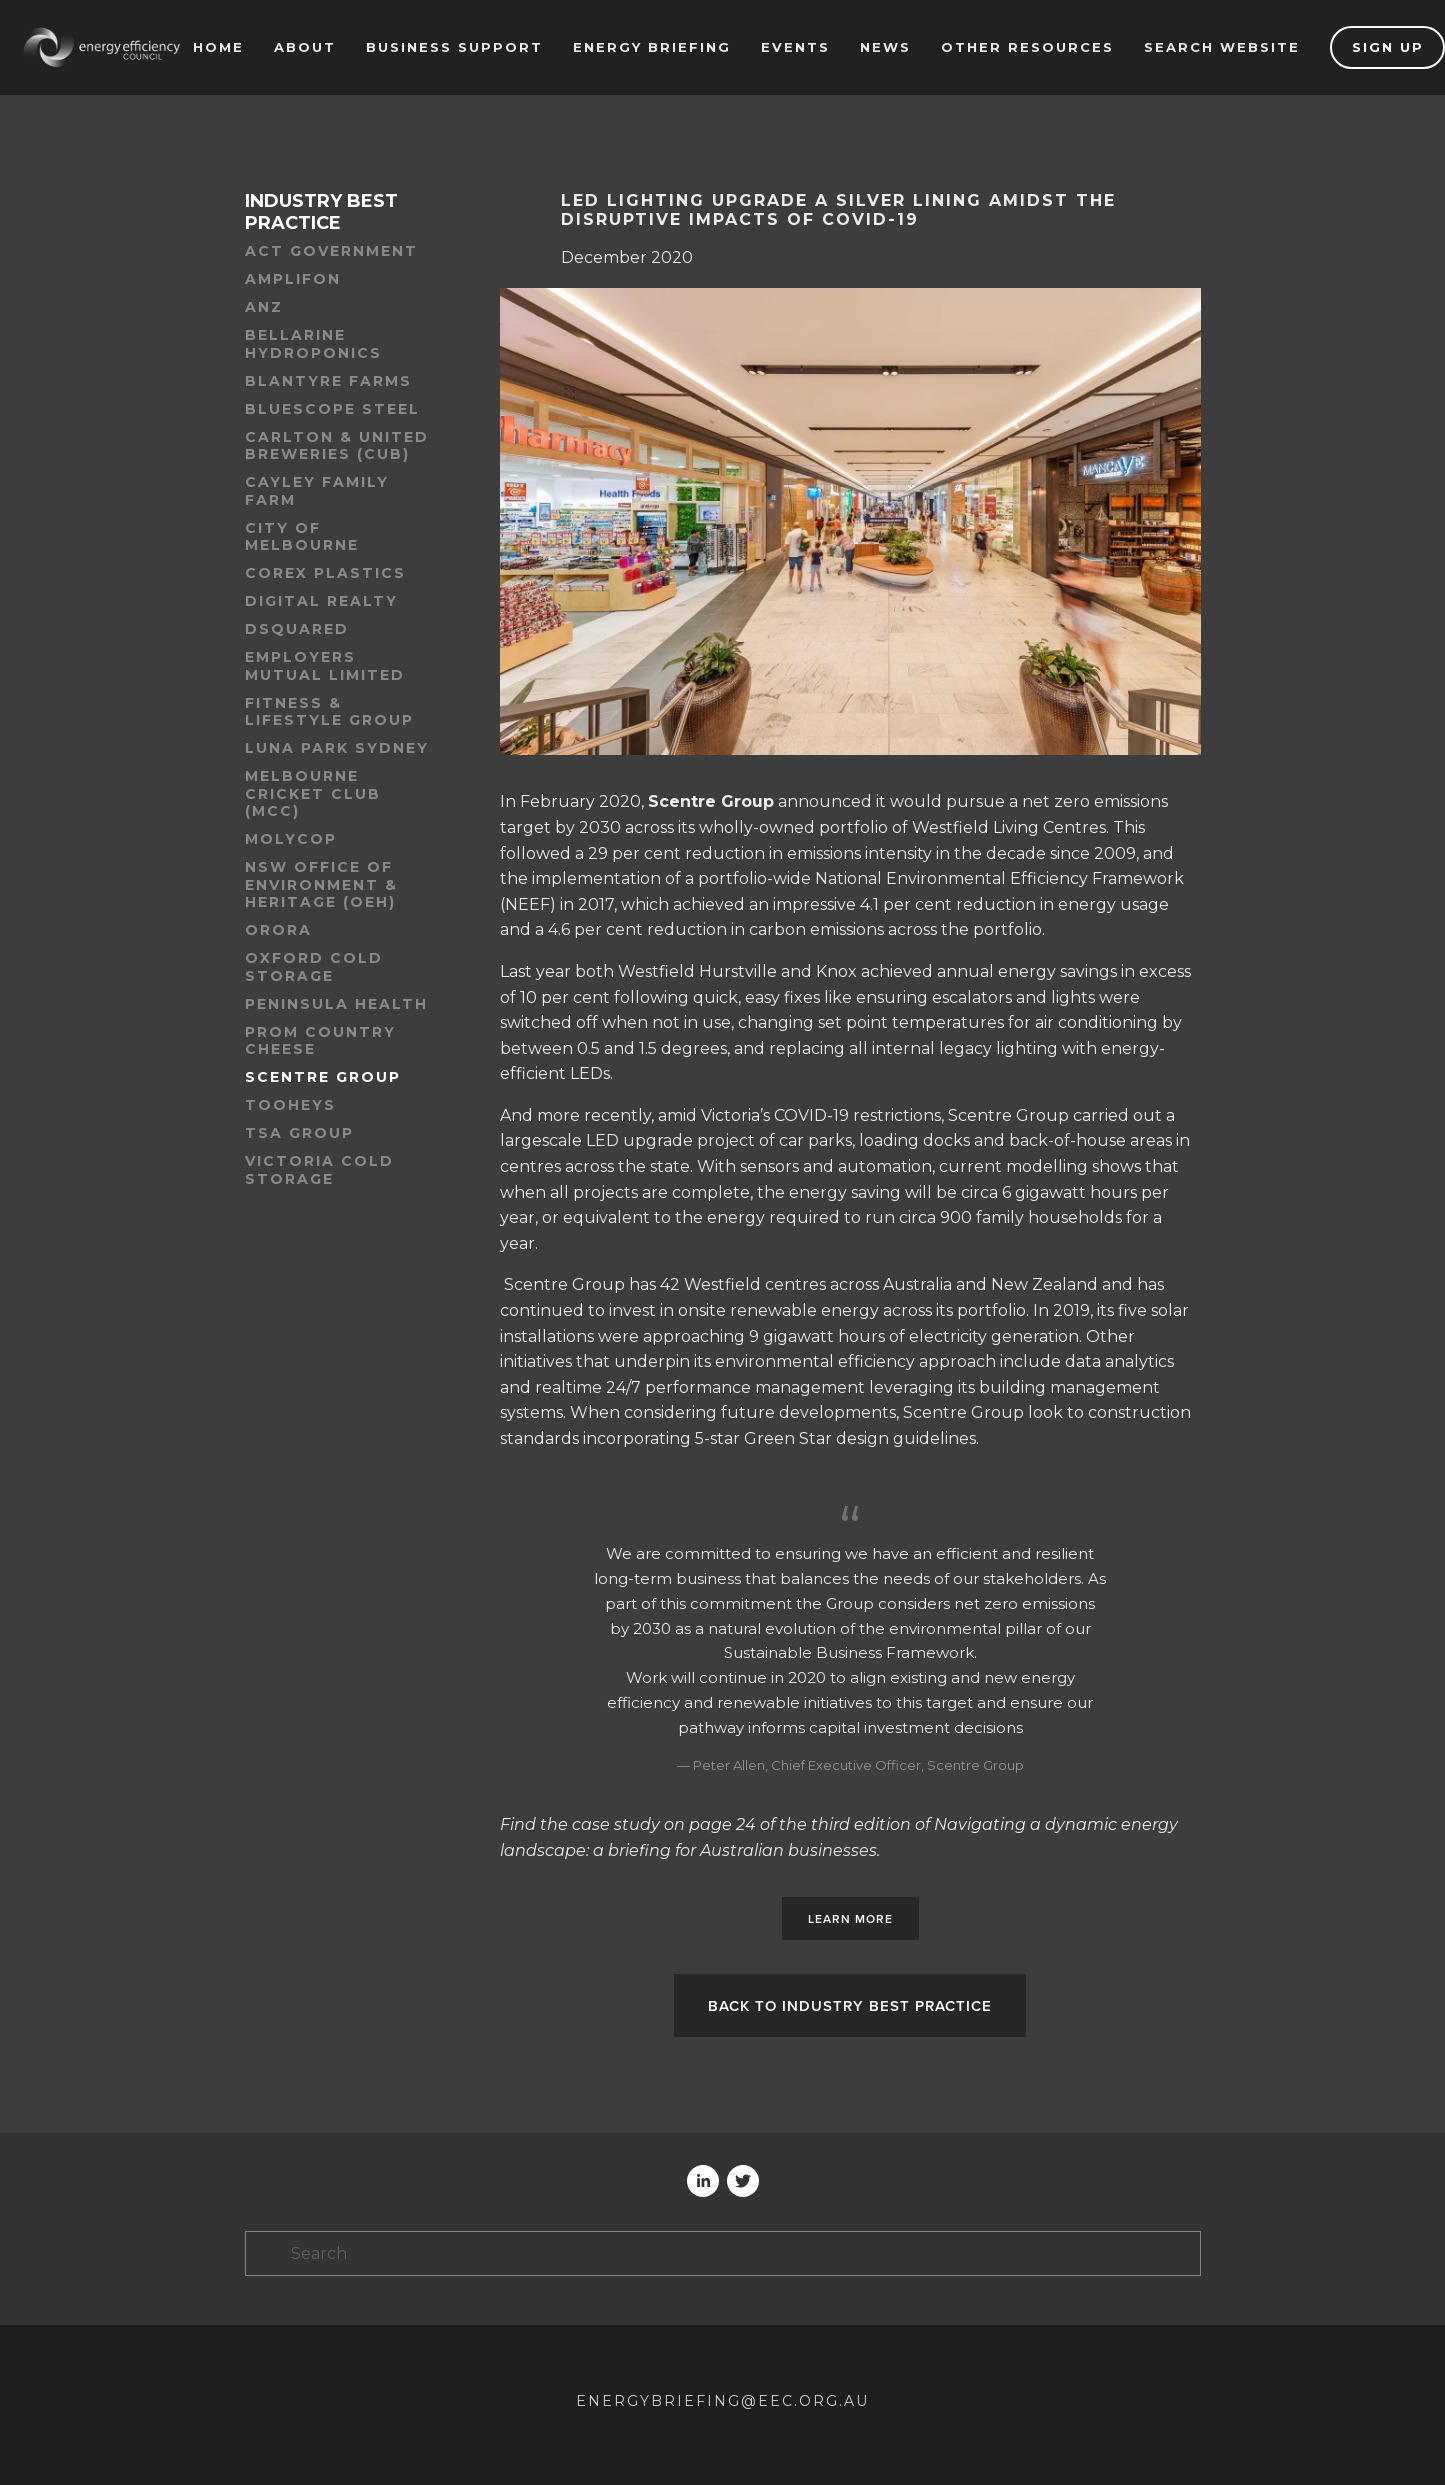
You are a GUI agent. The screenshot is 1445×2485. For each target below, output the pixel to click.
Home (218, 47)
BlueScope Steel (332, 409)
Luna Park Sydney (337, 748)
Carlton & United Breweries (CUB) (337, 446)
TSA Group (299, 1133)
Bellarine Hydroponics (313, 344)
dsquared (297, 629)
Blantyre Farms (328, 381)
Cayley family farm (317, 491)
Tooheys (290, 1105)
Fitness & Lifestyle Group (329, 712)
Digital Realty (321, 601)
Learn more (850, 1918)
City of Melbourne (302, 537)
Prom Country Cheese (320, 1041)
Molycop (291, 839)
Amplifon (293, 279)
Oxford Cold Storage (314, 967)
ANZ (264, 307)
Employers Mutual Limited (325, 666)
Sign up (1388, 47)
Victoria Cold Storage (319, 1170)
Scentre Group (323, 1077)
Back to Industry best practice (850, 2005)
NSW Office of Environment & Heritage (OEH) (321, 885)
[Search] (723, 2253)
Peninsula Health (336, 1004)
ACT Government (331, 251)
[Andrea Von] (703, 2181)
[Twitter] (743, 2181)
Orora (278, 930)
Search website (1222, 47)
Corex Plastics (325, 573)
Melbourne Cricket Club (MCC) (313, 794)
